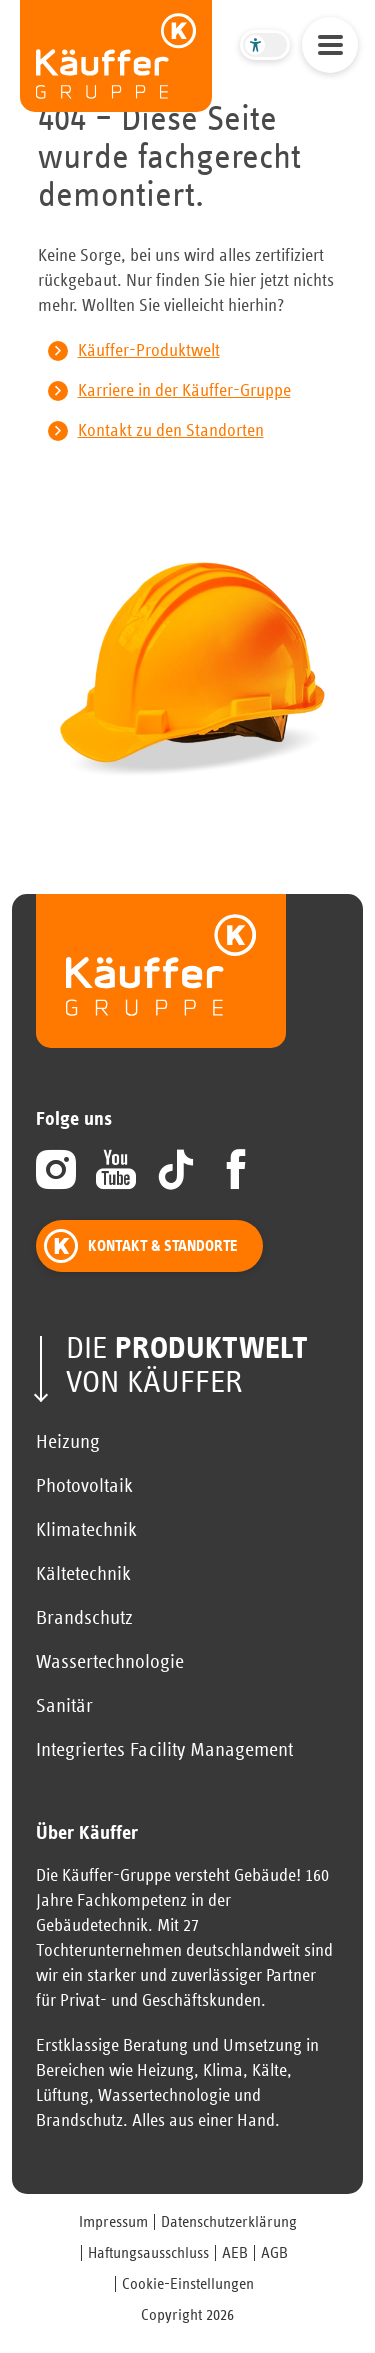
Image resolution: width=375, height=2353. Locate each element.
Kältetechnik (83, 1574)
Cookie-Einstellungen (188, 2284)
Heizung (68, 1442)
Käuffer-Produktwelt (149, 351)
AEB (235, 2253)
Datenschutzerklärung (229, 2222)
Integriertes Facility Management (164, 1750)
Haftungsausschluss (148, 2253)
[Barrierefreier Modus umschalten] (265, 45)
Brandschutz (84, 1618)
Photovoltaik (84, 1486)
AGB (274, 2253)
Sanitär (64, 1706)
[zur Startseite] (116, 56)
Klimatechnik (86, 1530)
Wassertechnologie (110, 1662)
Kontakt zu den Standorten (171, 431)
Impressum (113, 2222)
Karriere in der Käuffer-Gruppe (184, 391)
